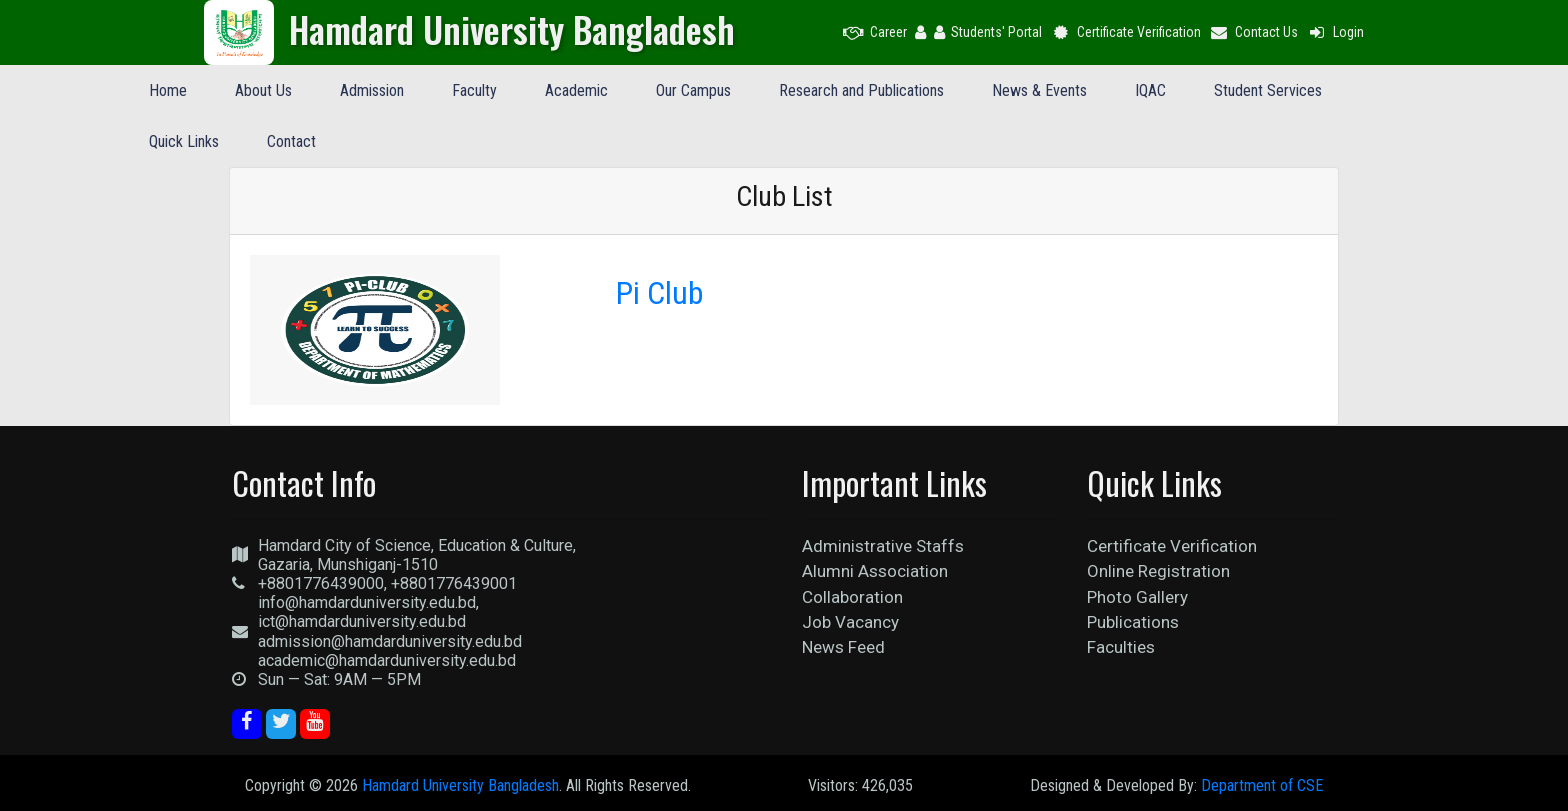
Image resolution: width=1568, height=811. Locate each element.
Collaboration (852, 597)
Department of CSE (1262, 785)
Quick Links (184, 141)
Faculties (1121, 647)
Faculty (474, 90)
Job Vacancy (850, 622)
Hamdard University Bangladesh (460, 785)
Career (875, 32)
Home (168, 90)
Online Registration (1158, 571)
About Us (263, 90)
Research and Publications (861, 90)
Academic (576, 90)
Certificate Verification (1125, 32)
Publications (1133, 622)
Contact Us (1254, 32)
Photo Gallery (1137, 597)
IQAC (1150, 90)
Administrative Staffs (883, 546)
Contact (291, 141)
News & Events (1039, 90)
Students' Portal (988, 32)
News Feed (843, 647)
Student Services (1268, 90)
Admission (372, 90)
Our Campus (693, 90)
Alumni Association (875, 571)
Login (1335, 32)
